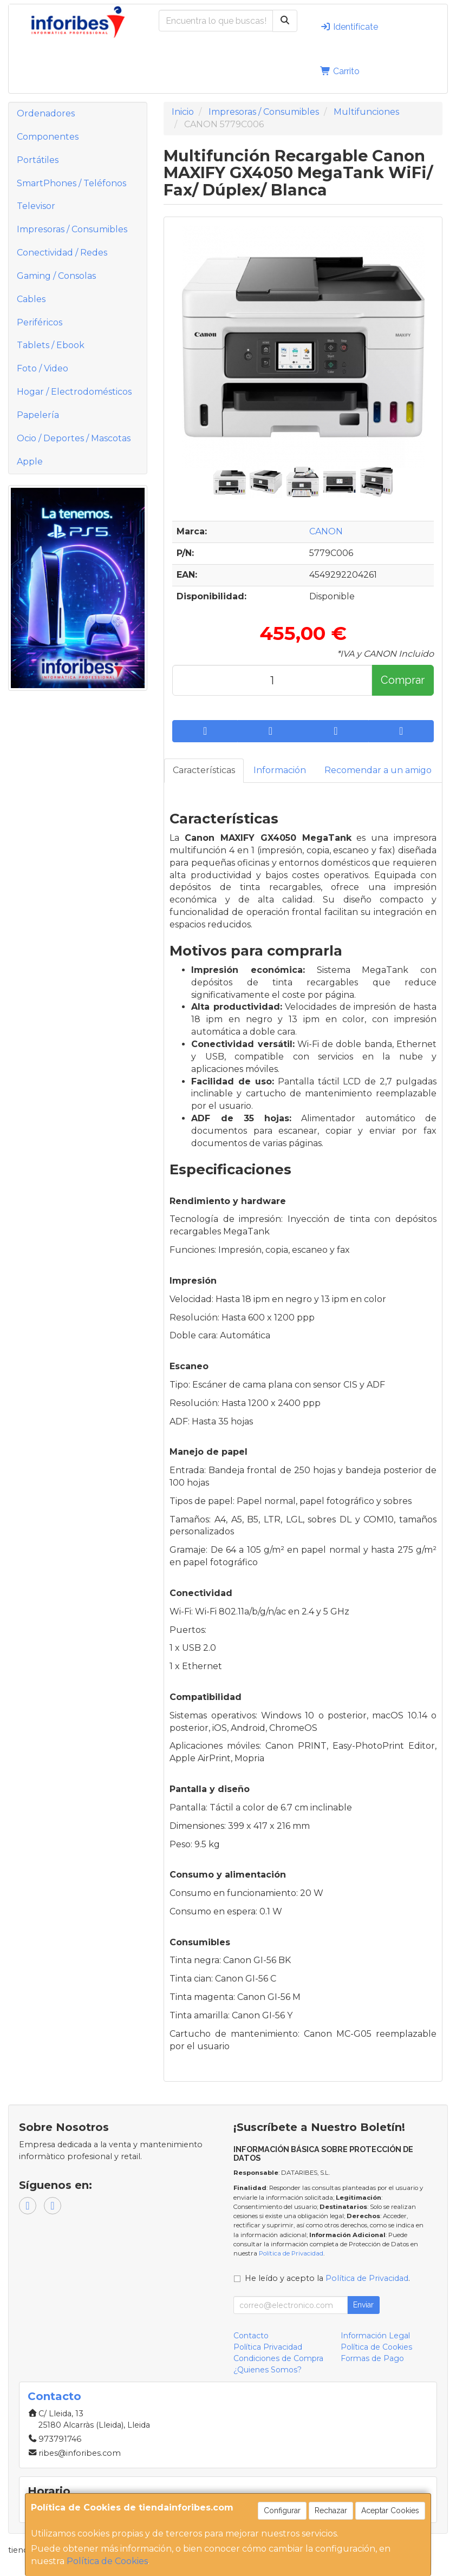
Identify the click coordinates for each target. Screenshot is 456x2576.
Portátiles (37, 160)
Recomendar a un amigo (378, 770)
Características (204, 770)
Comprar (403, 680)
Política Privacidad (267, 2347)
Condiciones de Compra (278, 2358)
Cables (31, 299)
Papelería (38, 415)
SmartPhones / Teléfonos (71, 183)
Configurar (282, 2510)
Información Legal (375, 2335)
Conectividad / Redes (62, 252)
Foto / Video (42, 368)
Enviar (363, 2304)
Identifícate (349, 27)
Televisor (36, 206)
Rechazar (331, 2510)
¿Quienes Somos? (267, 2370)
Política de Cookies (107, 2561)
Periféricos (39, 322)
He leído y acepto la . (327, 2278)
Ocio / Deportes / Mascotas (74, 438)
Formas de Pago (372, 2358)
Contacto (251, 2335)
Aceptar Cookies (390, 2510)
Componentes (48, 137)
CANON (326, 531)
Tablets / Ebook (50, 345)
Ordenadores (46, 113)
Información (279, 770)
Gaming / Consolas (56, 276)
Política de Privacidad (291, 2253)
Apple (30, 461)
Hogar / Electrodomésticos (74, 392)
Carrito (340, 71)
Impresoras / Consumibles (72, 229)
